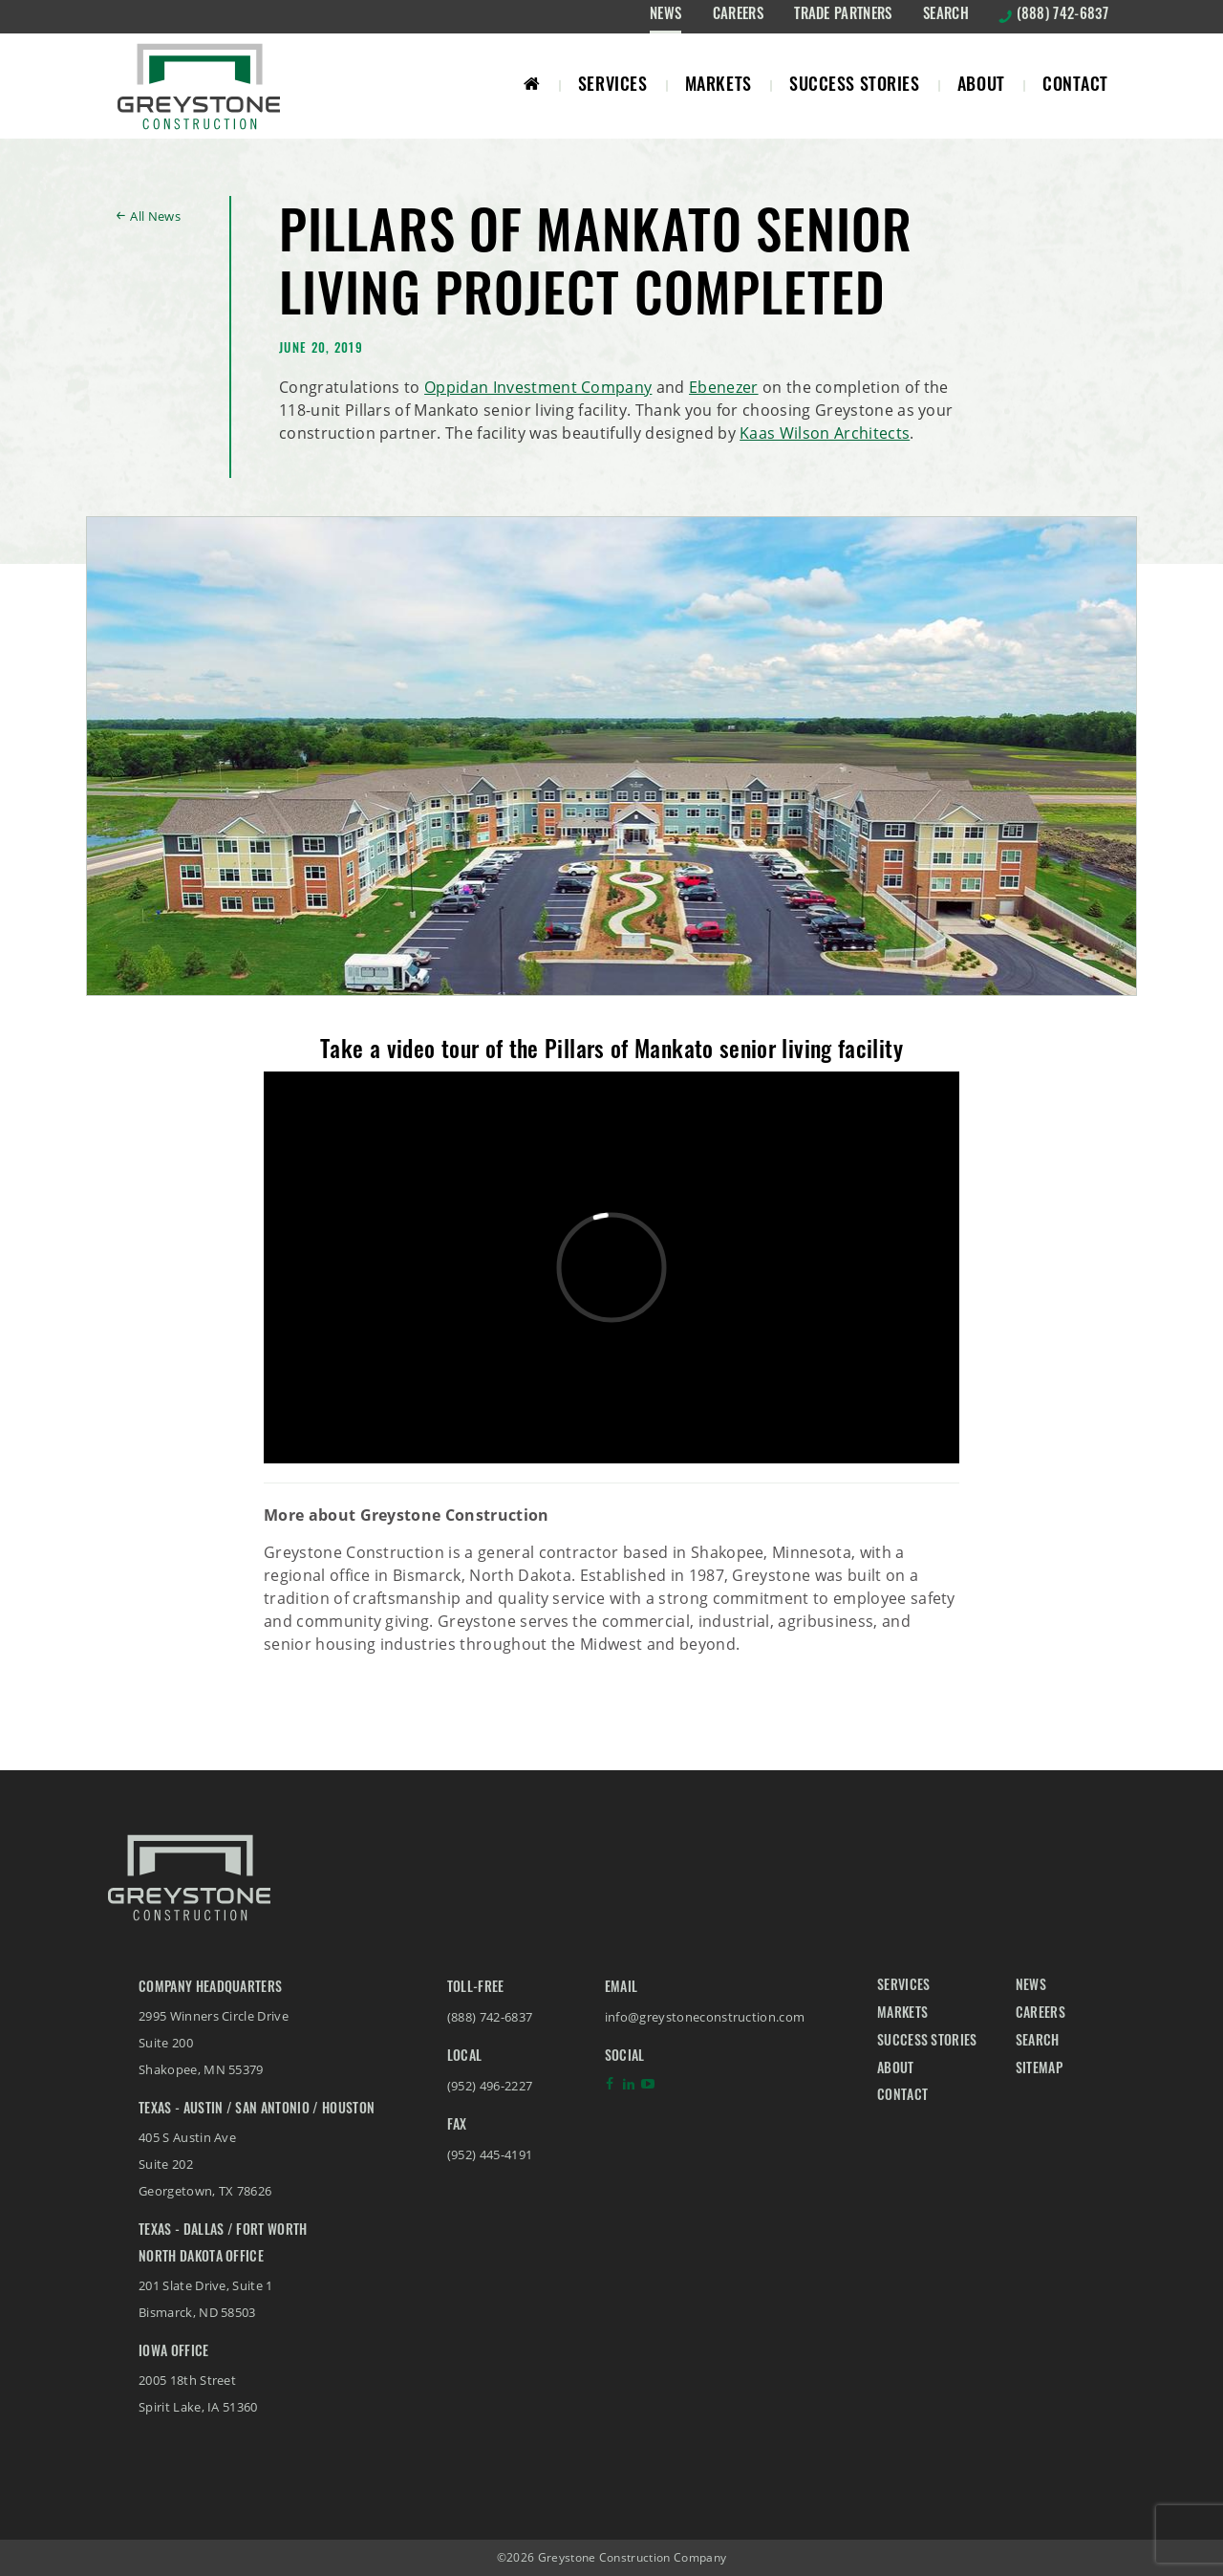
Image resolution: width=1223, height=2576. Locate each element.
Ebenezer (724, 387)
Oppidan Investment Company (538, 387)
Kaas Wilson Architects (825, 433)
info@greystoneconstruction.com (705, 2016)
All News (155, 216)
